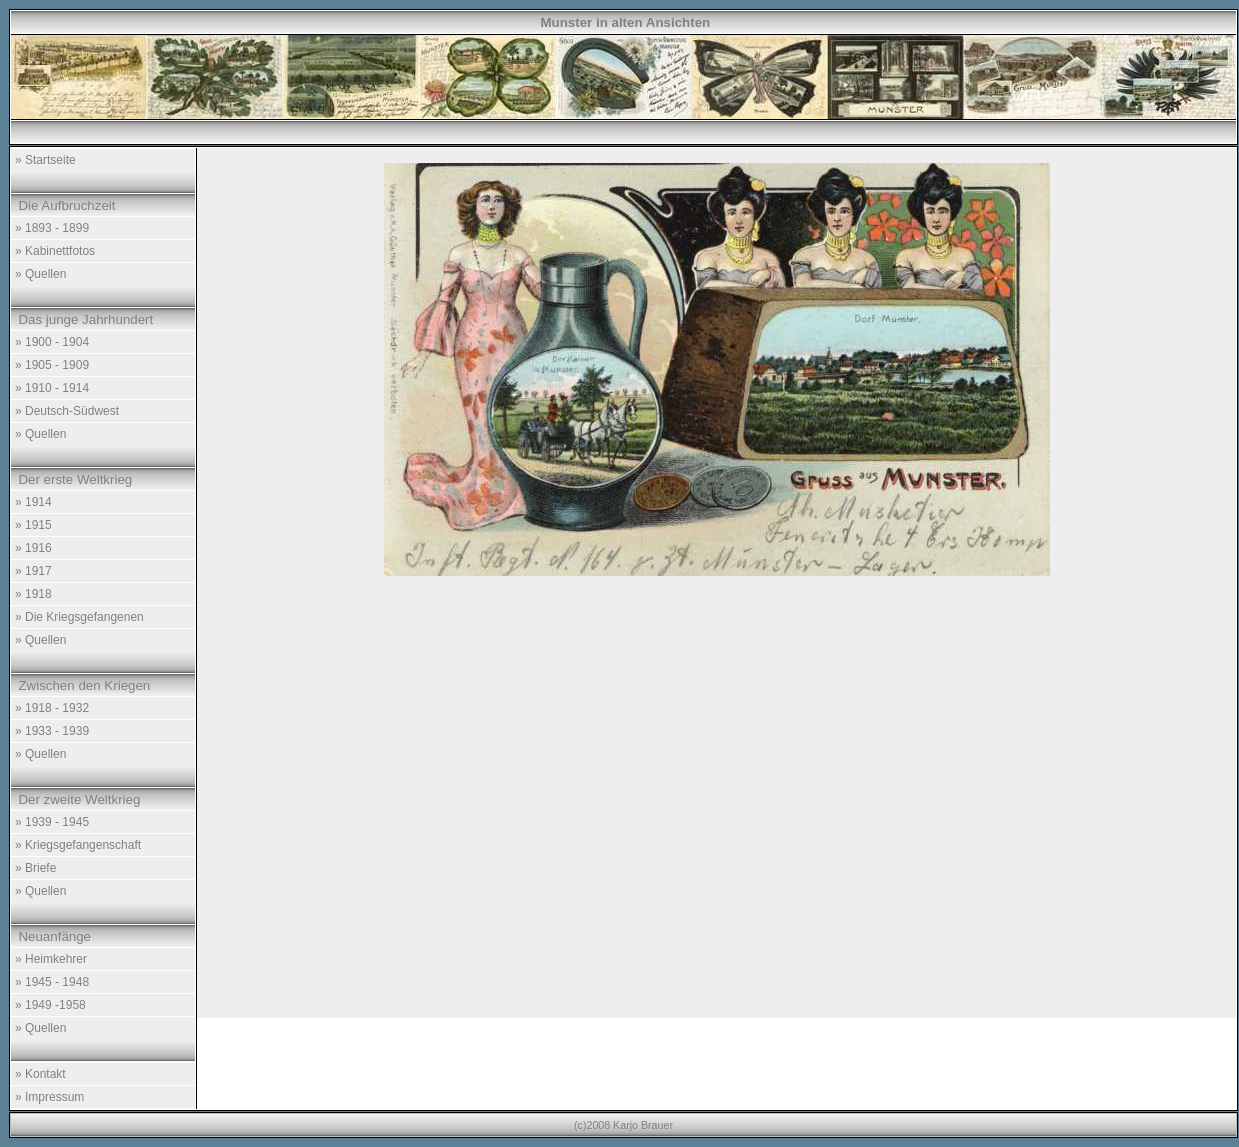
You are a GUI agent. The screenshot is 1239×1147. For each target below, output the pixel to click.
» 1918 (33, 594)
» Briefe (35, 868)
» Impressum (49, 1097)
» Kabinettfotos (55, 251)
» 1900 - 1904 (52, 342)
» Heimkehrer (51, 959)
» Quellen (40, 274)
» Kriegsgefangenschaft (78, 845)
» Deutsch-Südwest (67, 411)
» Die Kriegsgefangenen (79, 617)
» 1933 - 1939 (52, 731)
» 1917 (33, 571)
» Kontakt (40, 1074)
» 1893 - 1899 (52, 228)
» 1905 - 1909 (52, 365)
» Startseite (45, 160)
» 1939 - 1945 (52, 822)
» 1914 (33, 502)
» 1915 (33, 525)
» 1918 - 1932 (52, 708)
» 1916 (33, 548)
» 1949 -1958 (50, 1005)
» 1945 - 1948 (52, 982)
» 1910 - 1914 (52, 388)
